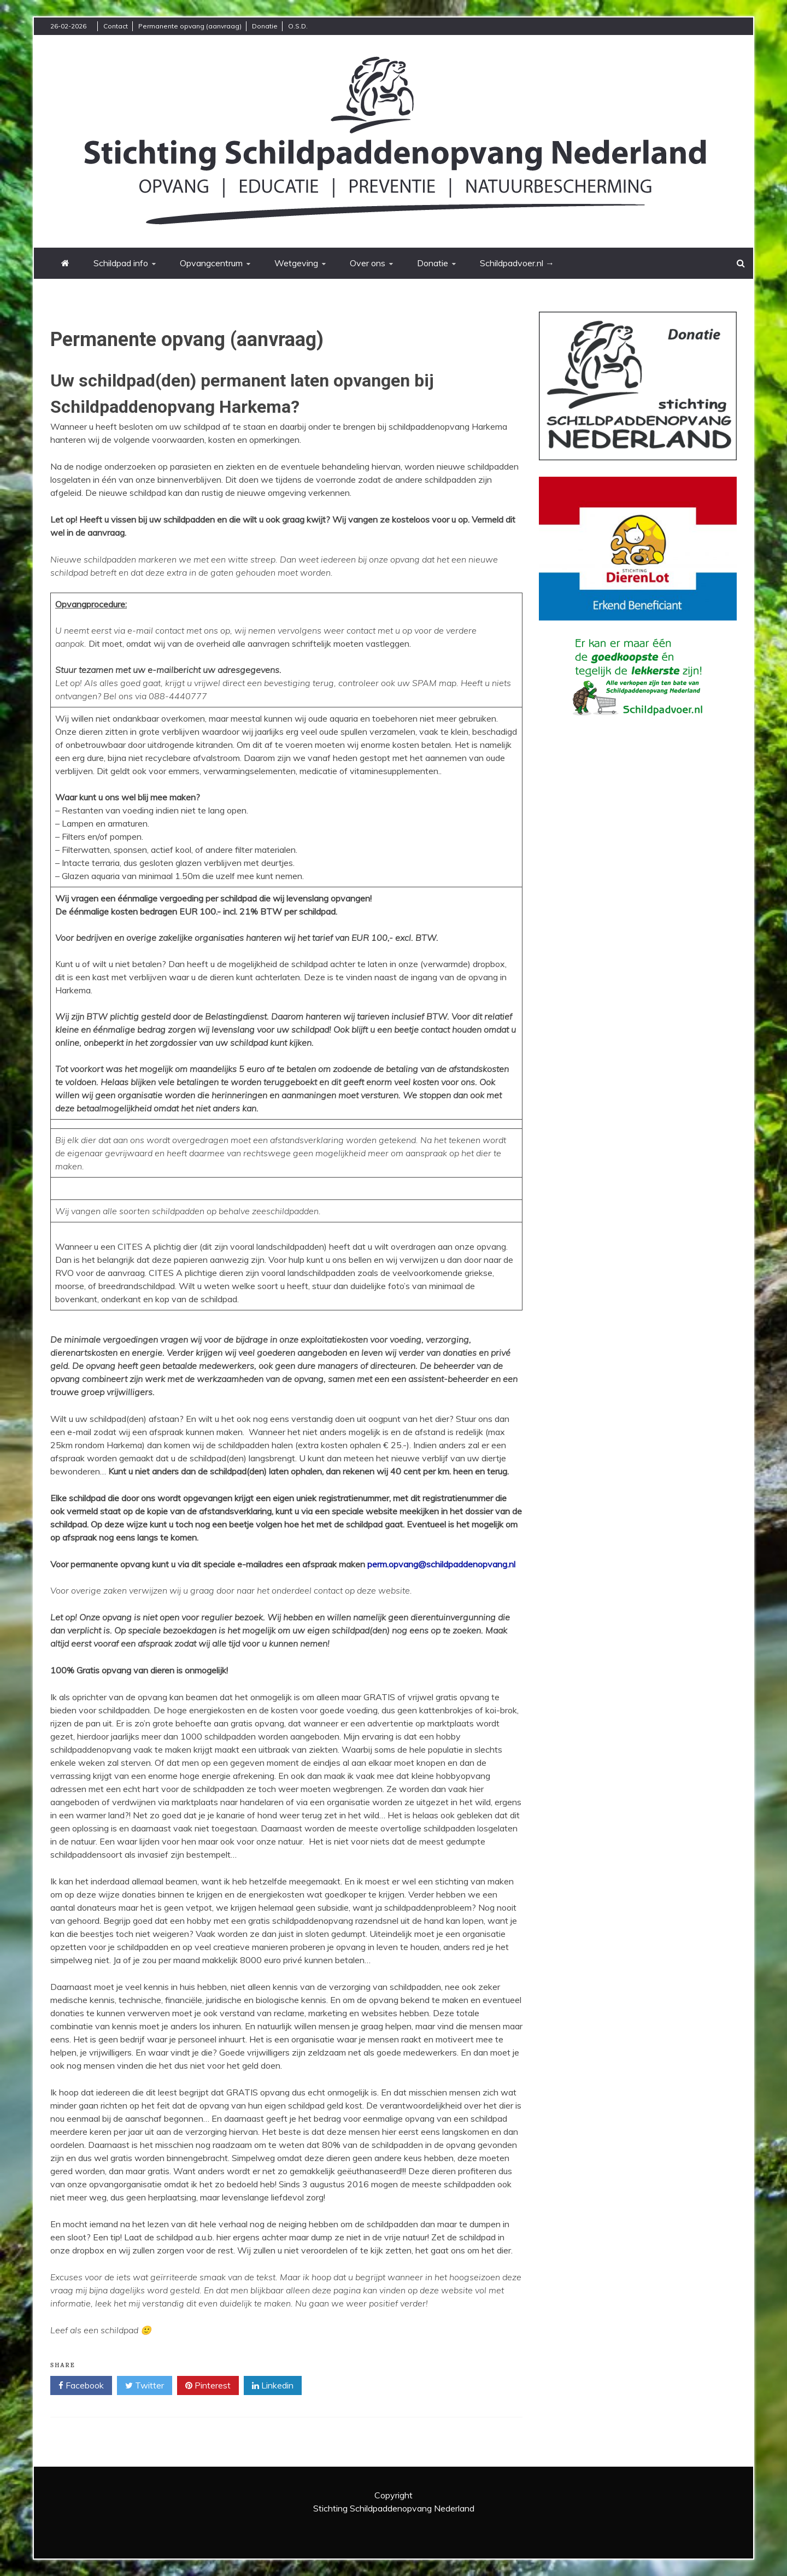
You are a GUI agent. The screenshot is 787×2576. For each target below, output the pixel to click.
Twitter (144, 2385)
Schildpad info (120, 262)
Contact (115, 26)
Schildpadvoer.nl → (517, 262)
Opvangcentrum (211, 262)
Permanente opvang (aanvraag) (190, 26)
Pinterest (208, 2385)
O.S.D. (298, 26)
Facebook (81, 2385)
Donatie (265, 26)
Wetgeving (296, 262)
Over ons (367, 262)
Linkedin (272, 2385)
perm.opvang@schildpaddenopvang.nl (441, 1564)
